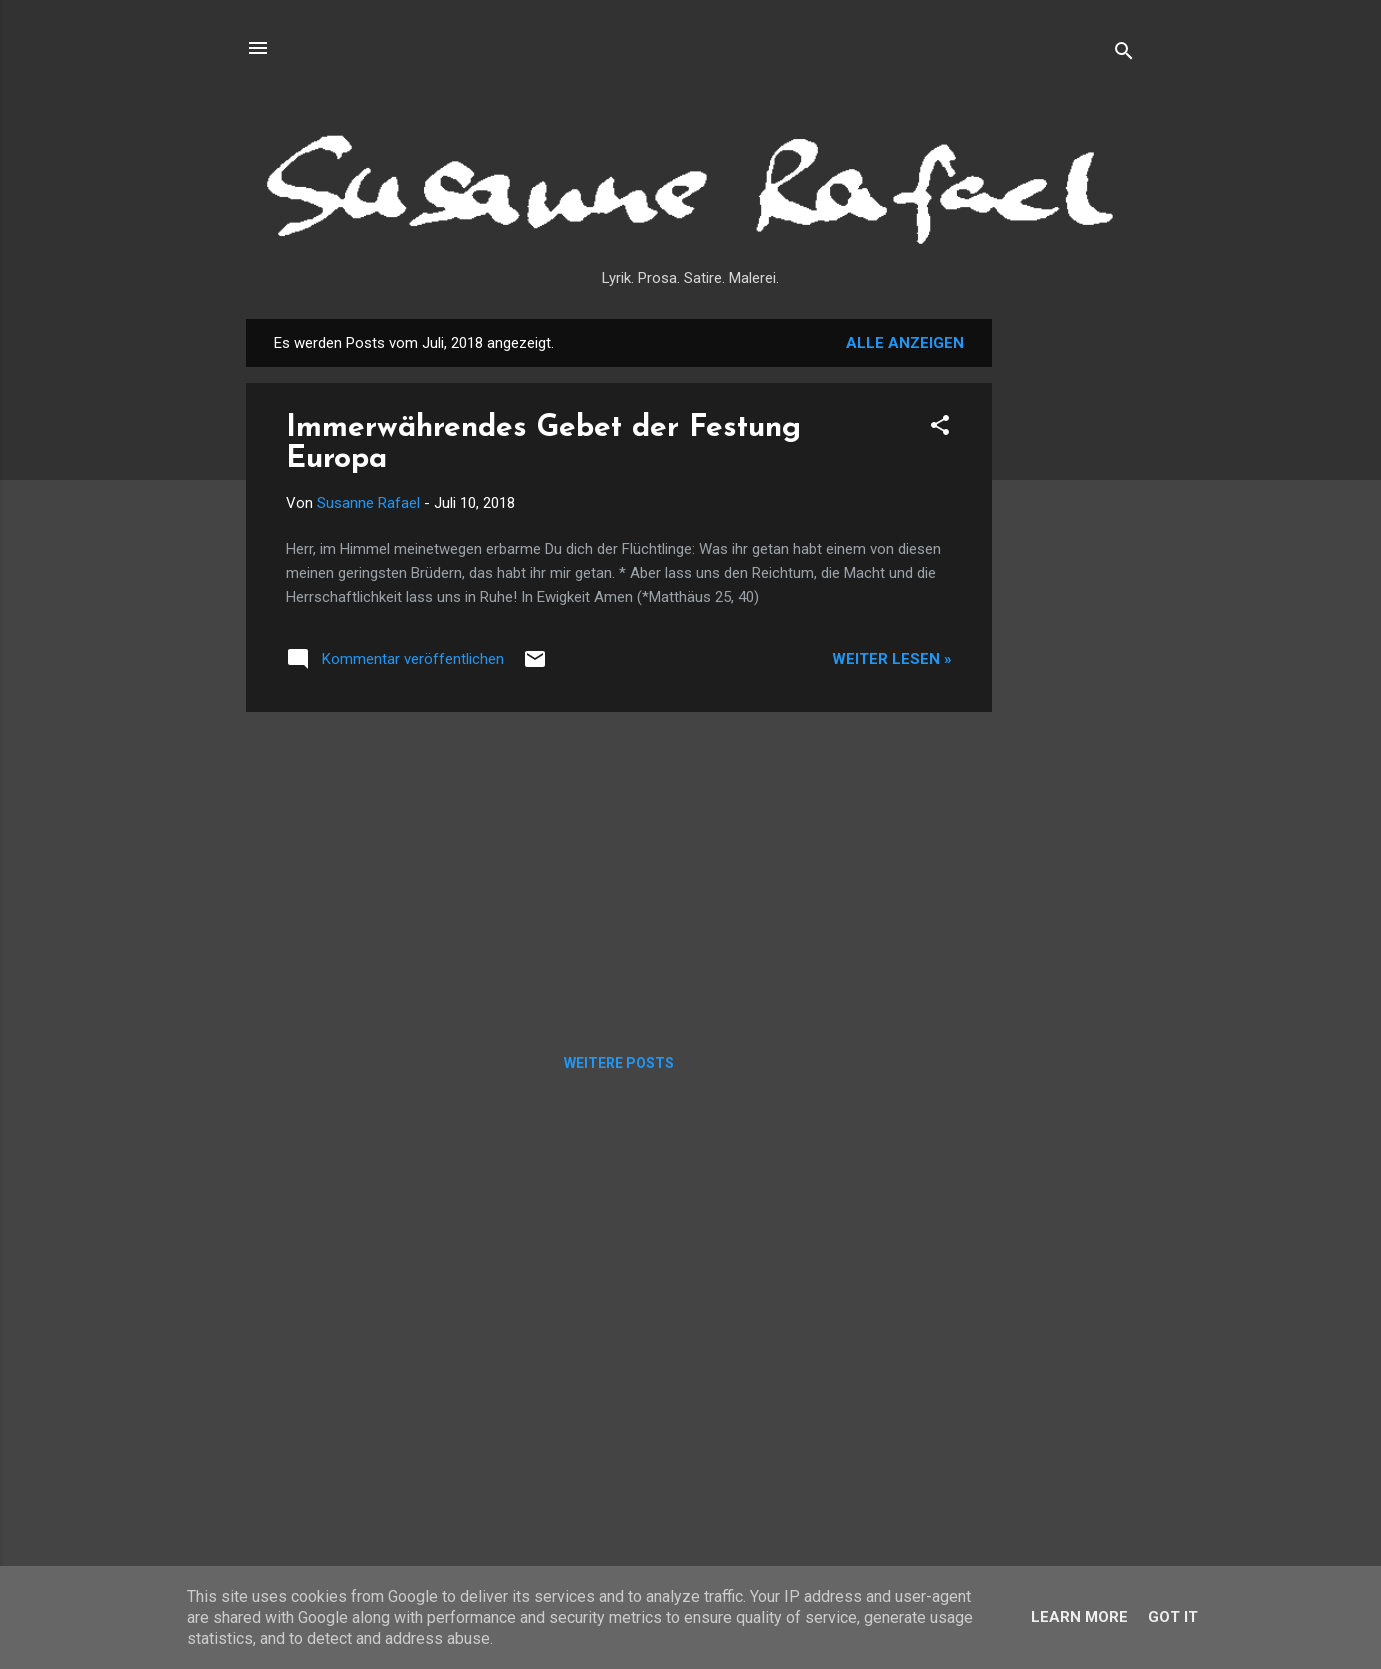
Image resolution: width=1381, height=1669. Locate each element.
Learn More (1079, 1617)
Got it (1173, 1617)
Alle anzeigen (905, 343)
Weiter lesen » (892, 659)
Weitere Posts (619, 1063)
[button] (940, 428)
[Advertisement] (1072, 619)
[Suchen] (1124, 54)
